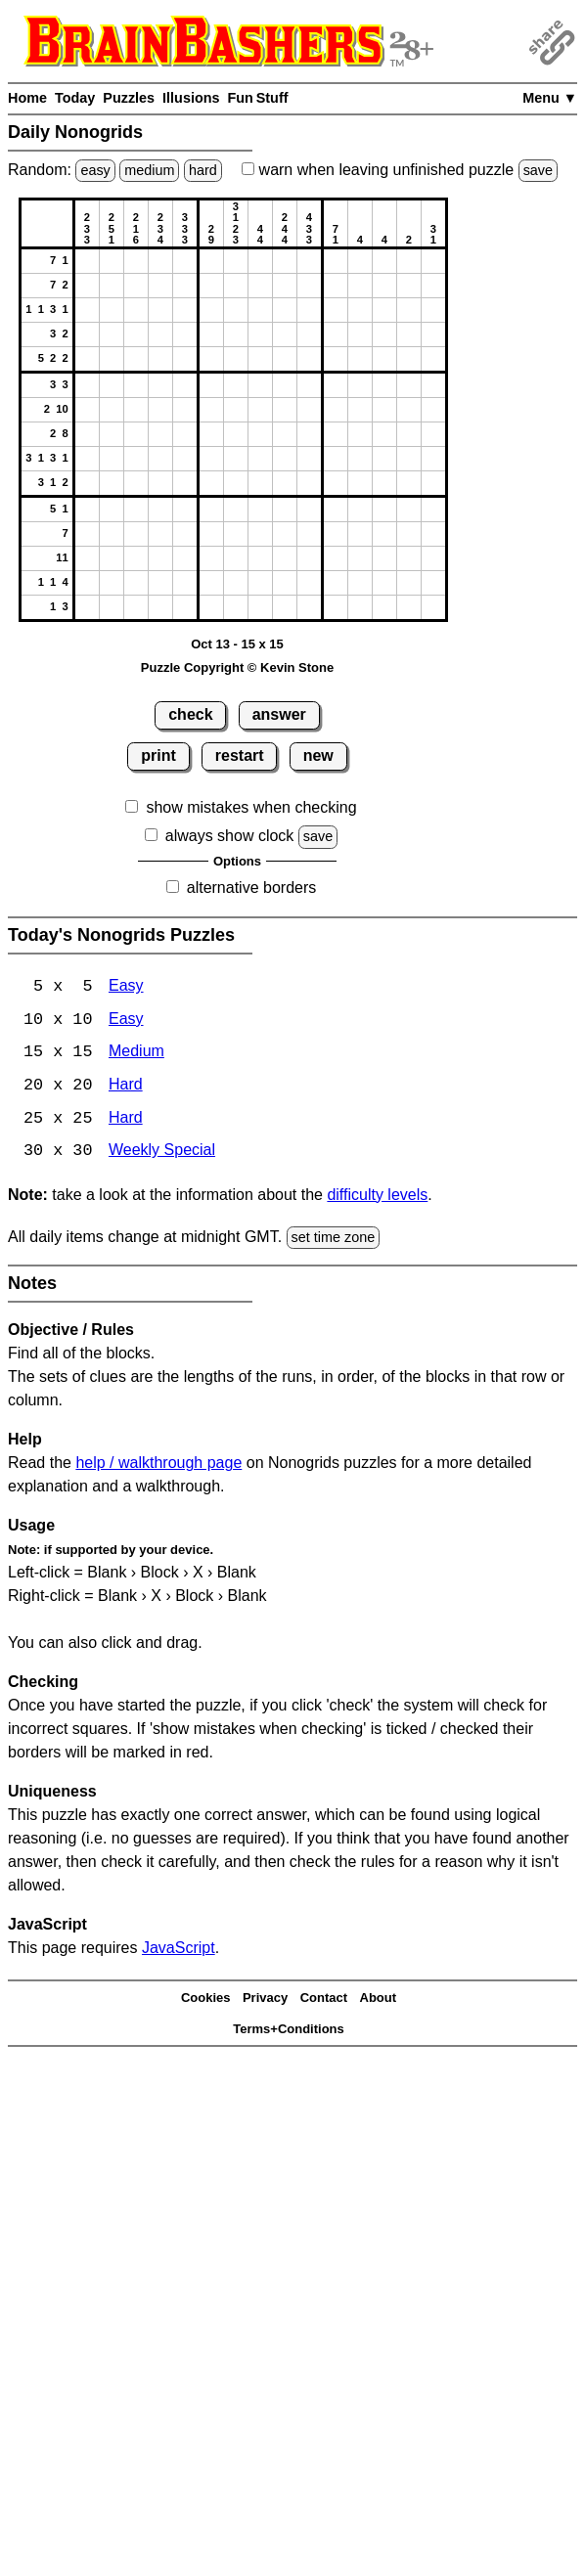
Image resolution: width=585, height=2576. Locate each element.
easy (95, 170)
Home (27, 98)
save (538, 170)
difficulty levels (377, 1196)
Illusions (190, 98)
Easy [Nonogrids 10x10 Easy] (126, 1020)
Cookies (206, 1999)
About (378, 1999)
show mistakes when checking (251, 807)
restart (239, 755)
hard (203, 170)
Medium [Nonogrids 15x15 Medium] (136, 1053)
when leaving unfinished (400, 169)
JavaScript (178, 1950)
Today (75, 98)
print (158, 755)
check (190, 714)
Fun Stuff (257, 98)
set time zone (334, 1239)
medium (149, 170)
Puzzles (129, 98)
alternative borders (252, 887)
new (318, 755)
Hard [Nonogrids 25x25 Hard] (126, 1120)
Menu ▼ (549, 98)
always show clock (229, 835)
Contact (323, 1999)
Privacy (265, 1999)
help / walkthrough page (158, 1465)
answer (279, 714)
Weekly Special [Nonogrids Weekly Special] (162, 1153)
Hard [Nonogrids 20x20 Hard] (126, 1087)
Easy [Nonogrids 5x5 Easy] (126, 987)
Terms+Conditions (288, 2030)
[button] (87, 261)
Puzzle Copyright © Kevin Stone (237, 667)
